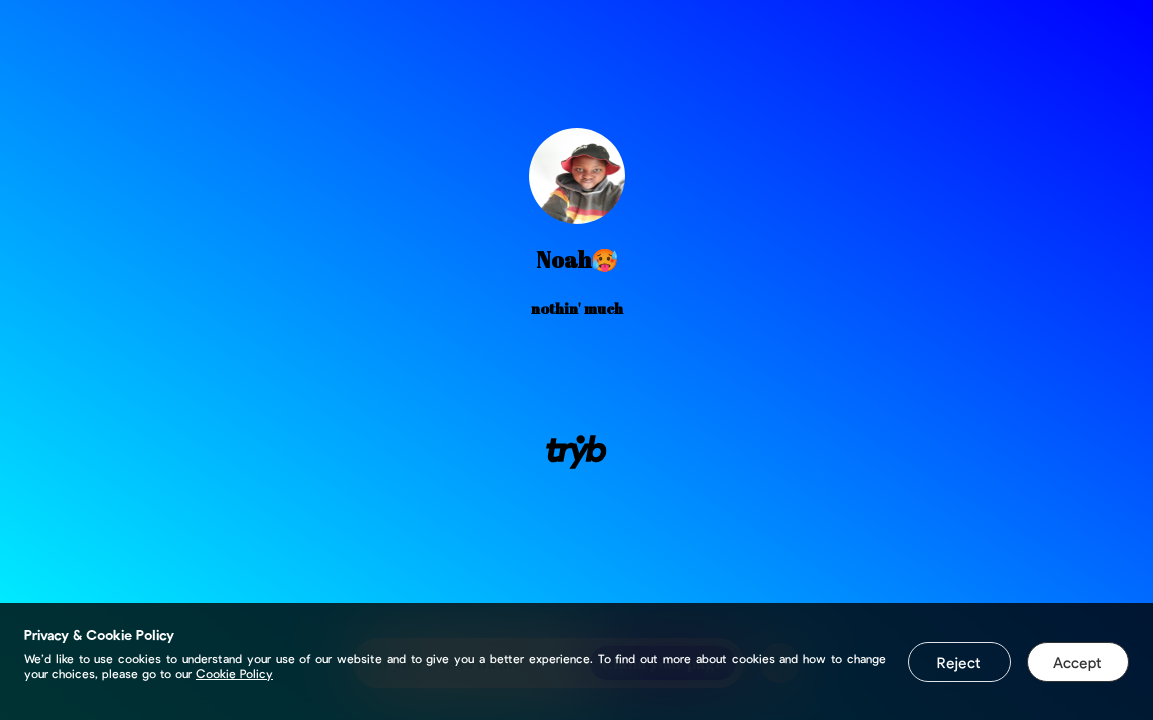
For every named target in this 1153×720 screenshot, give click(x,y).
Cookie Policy (234, 673)
